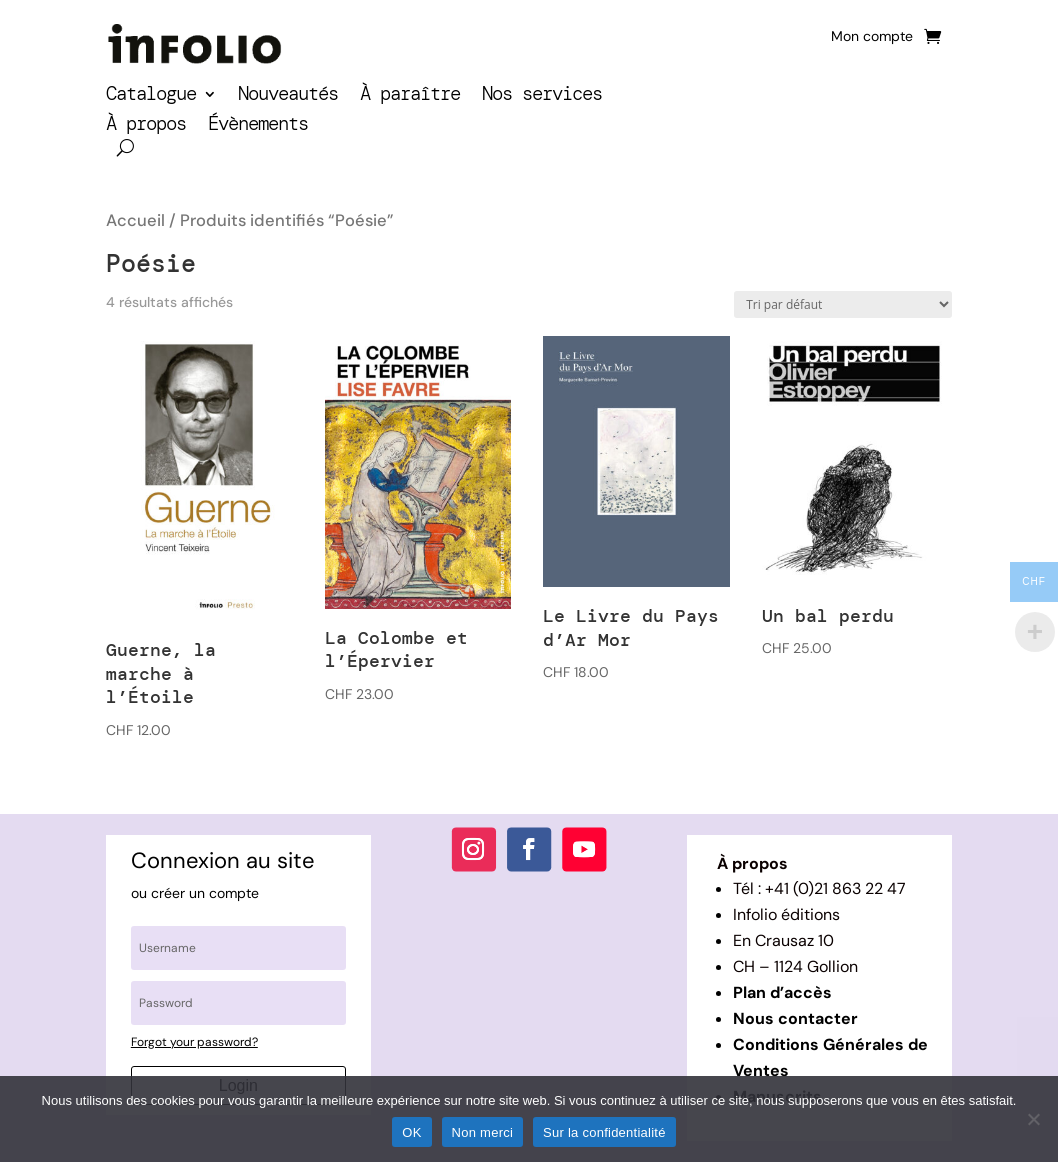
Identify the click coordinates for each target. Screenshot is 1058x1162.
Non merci (483, 1132)
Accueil (135, 220)
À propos (146, 126)
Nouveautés (288, 96)
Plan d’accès (782, 992)
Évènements (258, 126)
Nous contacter (795, 1018)
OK (411, 1132)
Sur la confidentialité (604, 1132)
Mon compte (872, 37)
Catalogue (151, 96)
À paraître (410, 96)
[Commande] (843, 304)
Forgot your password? (194, 1042)
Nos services (542, 96)
